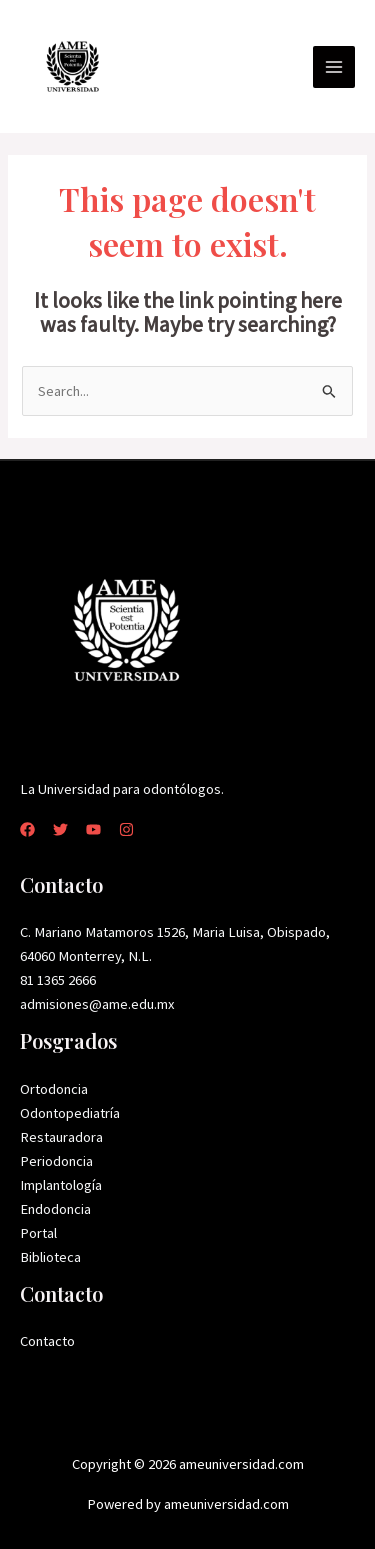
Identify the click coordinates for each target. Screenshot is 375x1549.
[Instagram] (126, 829)
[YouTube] (93, 829)
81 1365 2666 (58, 980)
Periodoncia (56, 1161)
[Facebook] (27, 829)
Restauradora (61, 1137)
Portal (38, 1233)
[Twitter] (60, 829)
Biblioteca (50, 1257)
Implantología (61, 1185)
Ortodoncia (54, 1089)
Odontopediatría (70, 1113)
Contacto (47, 1341)
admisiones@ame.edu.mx (97, 1004)
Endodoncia (55, 1209)
